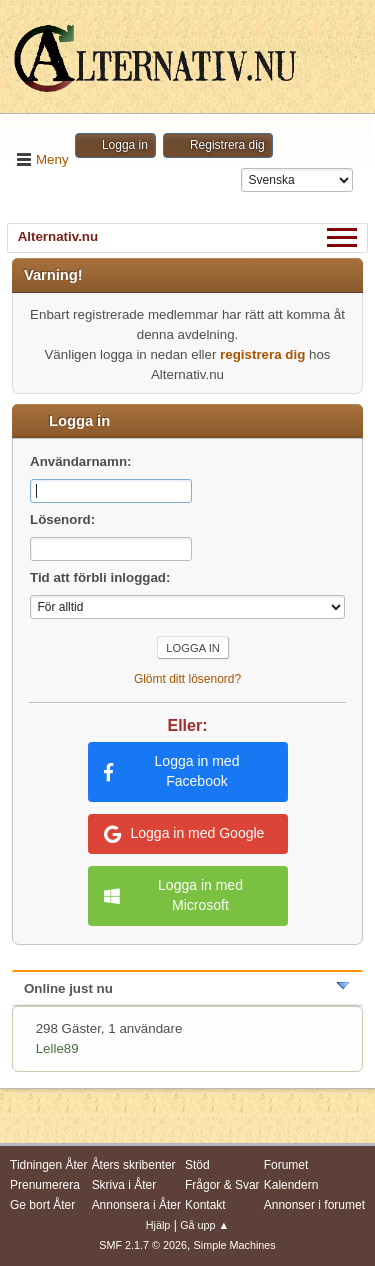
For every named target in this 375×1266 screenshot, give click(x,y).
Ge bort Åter (42, 1205)
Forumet (286, 1165)
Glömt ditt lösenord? (187, 679)
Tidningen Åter (49, 1165)
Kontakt (205, 1205)
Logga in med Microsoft (173, 895)
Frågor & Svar (222, 1185)
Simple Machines (235, 1245)
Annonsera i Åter (136, 1205)
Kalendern (291, 1185)
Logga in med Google (184, 834)
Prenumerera (45, 1185)
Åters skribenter (134, 1165)
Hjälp (158, 1225)
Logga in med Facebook (172, 771)
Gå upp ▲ (204, 1225)
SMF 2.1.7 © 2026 (143, 1245)
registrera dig (262, 354)
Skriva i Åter (124, 1185)
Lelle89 (57, 1048)
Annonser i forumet (314, 1205)
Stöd (197, 1165)
